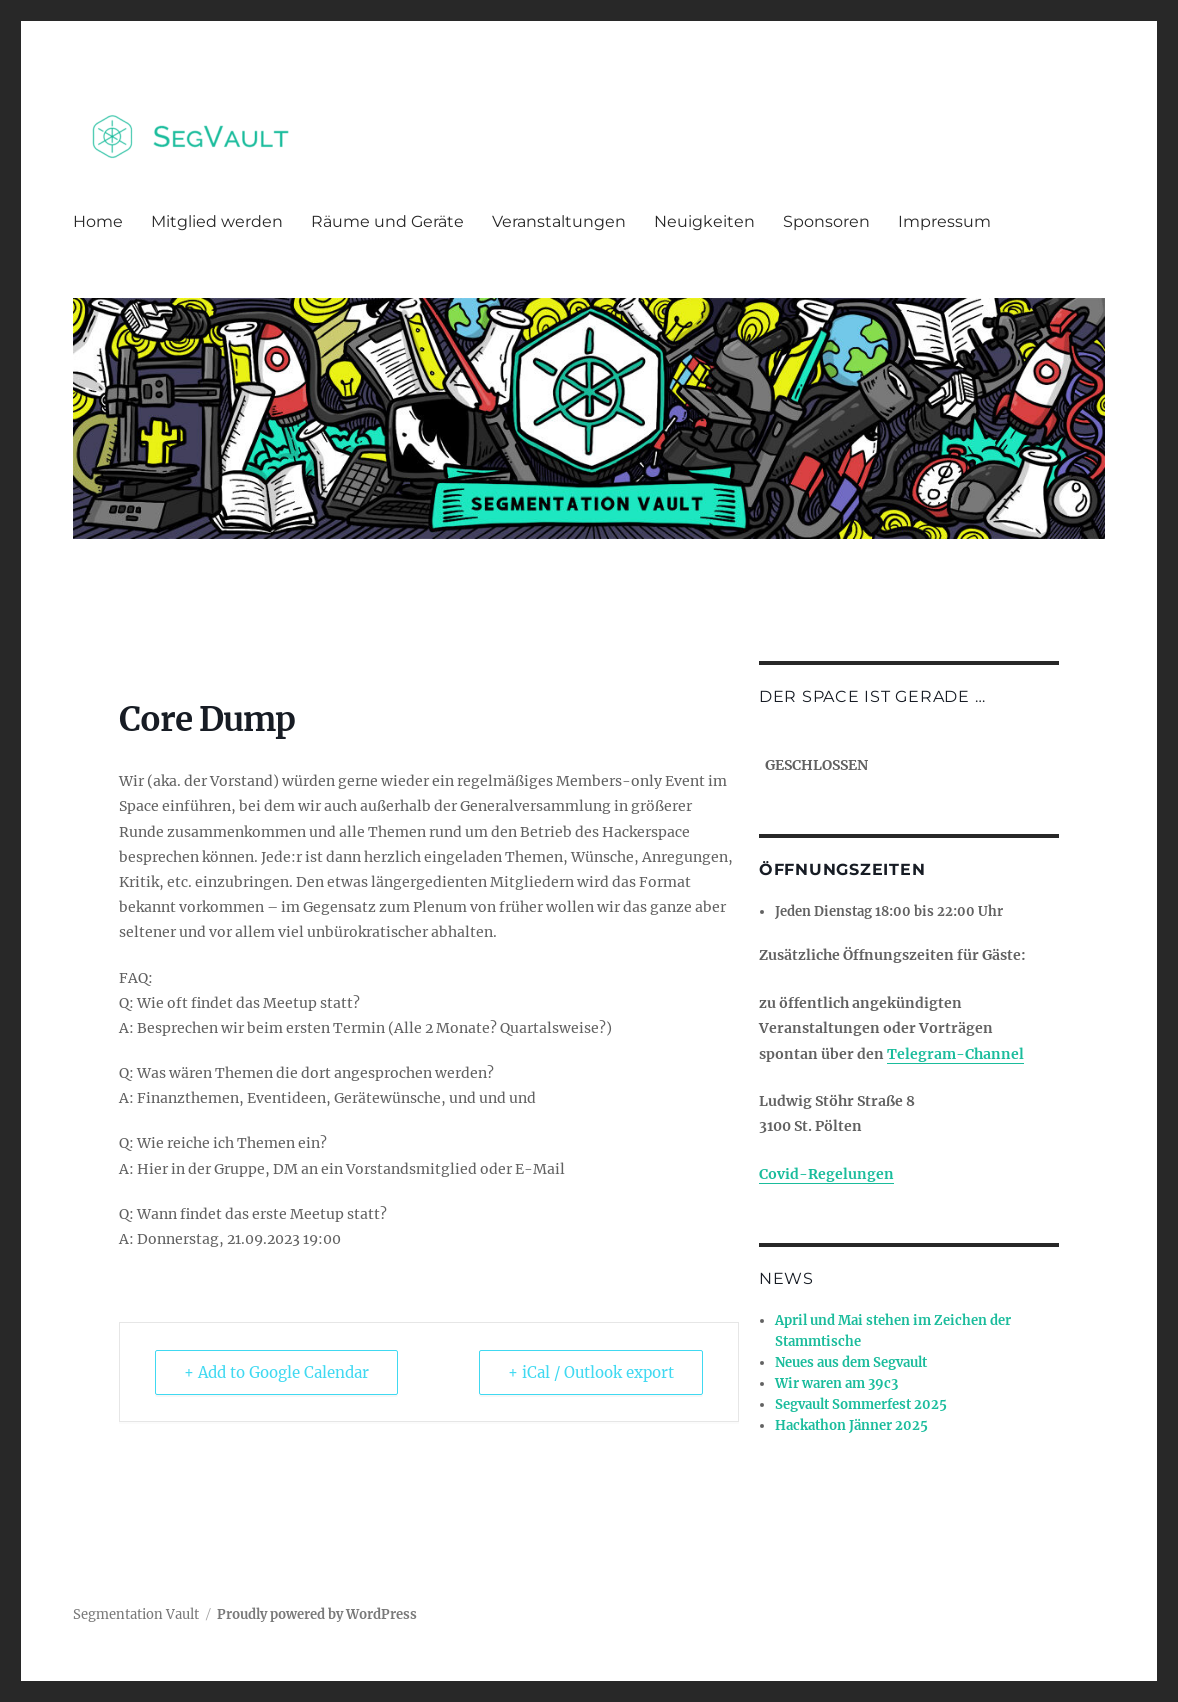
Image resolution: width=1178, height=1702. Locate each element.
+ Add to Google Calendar (276, 1372)
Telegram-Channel (955, 1054)
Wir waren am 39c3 (836, 1383)
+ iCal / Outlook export (591, 1372)
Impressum (944, 221)
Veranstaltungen (559, 221)
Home (98, 221)
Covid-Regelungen (826, 1174)
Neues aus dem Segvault (851, 1362)
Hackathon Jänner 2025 (851, 1425)
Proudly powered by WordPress (317, 1614)
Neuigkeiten (704, 221)
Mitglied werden (217, 221)
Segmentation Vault (136, 1614)
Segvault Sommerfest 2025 (861, 1404)
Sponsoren (826, 221)
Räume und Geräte (387, 221)
